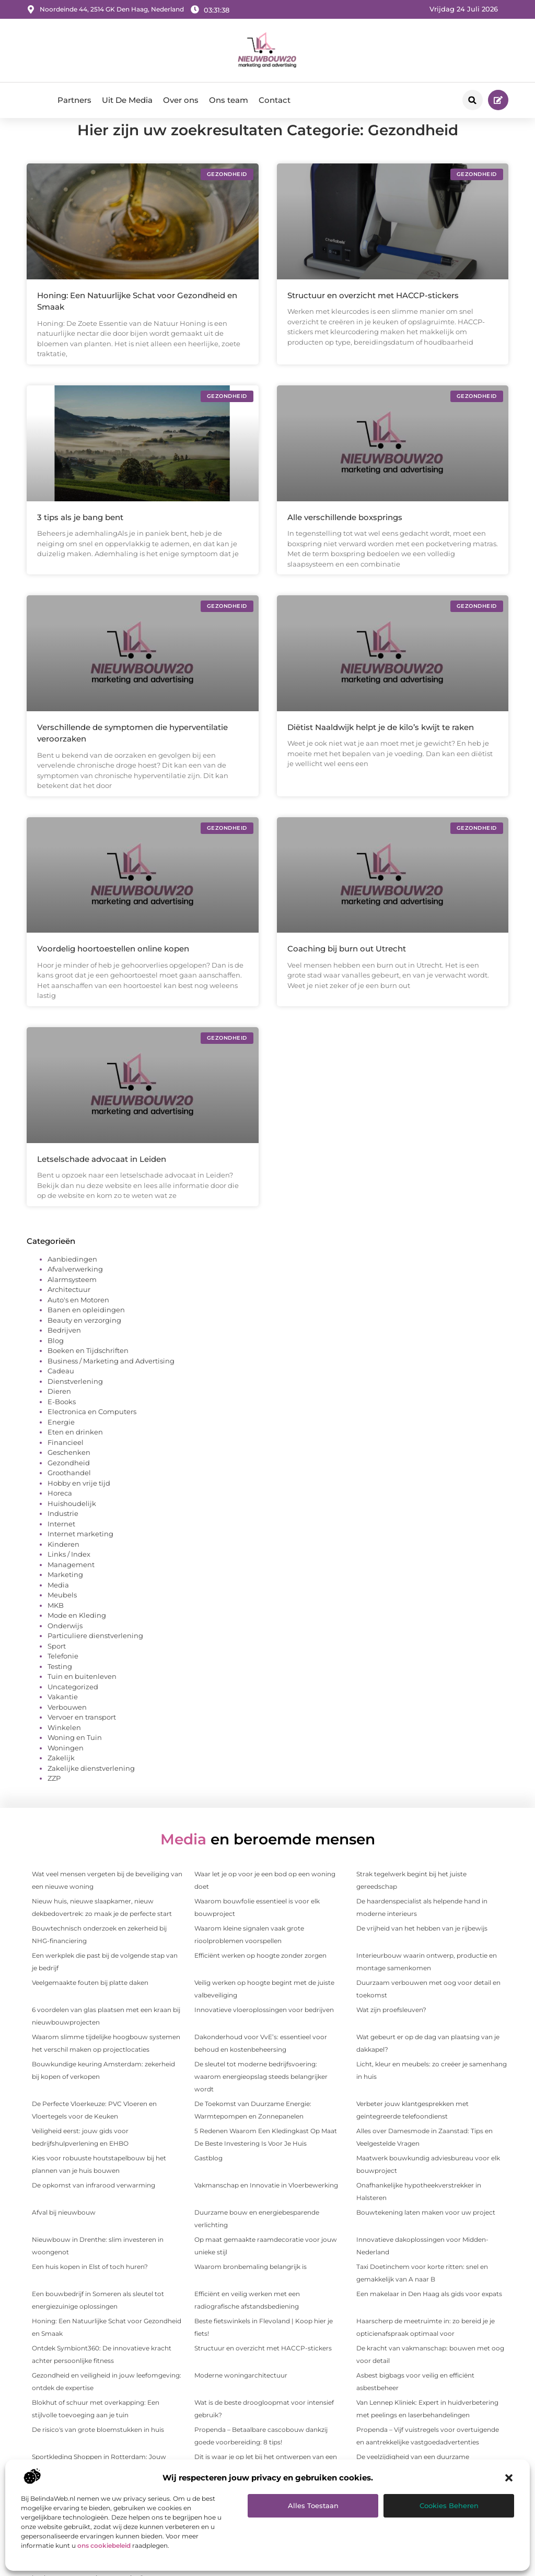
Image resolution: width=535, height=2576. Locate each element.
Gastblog (208, 2177)
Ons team (228, 100)
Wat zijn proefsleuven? (391, 2028)
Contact (274, 100)
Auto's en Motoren (78, 1318)
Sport (57, 1665)
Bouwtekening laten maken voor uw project (425, 2231)
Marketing (65, 1594)
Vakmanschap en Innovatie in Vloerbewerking (266, 2204)
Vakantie (63, 1716)
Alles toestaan (313, 2505)
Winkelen (64, 1746)
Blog (56, 1359)
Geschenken (69, 1471)
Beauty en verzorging (84, 1339)
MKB (56, 1624)
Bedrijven (64, 1349)
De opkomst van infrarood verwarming (93, 2204)
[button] (509, 2478)
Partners (74, 100)
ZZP (54, 1797)
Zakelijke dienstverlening (91, 1787)
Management (71, 1583)
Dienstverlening (75, 1400)
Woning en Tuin (75, 1756)
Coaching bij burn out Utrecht (346, 968)
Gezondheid (69, 1481)
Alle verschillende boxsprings (344, 536)
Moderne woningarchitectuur (240, 2394)
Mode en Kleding (77, 1634)
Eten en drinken (75, 1451)
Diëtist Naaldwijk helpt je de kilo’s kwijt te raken (380, 746)
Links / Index (69, 1573)
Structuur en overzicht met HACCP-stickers (373, 315)
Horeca (60, 1512)
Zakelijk (61, 1777)
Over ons (181, 100)
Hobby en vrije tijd (79, 1502)
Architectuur (69, 1308)
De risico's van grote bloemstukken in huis (98, 2448)
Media (58, 1603)
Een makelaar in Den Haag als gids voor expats (429, 2312)
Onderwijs (65, 1644)
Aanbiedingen (72, 1278)
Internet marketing (80, 1553)
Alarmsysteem (72, 1298)
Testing (60, 1685)
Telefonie (63, 1675)
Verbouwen (67, 1726)
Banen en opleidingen (86, 1329)
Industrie (63, 1532)
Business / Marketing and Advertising (111, 1379)
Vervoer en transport (82, 1736)
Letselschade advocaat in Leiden (101, 1178)
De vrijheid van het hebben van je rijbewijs (421, 1947)
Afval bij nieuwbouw (64, 2231)
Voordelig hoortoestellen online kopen (113, 968)
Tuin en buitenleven (82, 1695)
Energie (61, 1441)
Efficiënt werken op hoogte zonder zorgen (260, 1974)
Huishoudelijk (72, 1522)
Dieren (59, 1410)
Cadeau (61, 1390)
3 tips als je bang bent (80, 536)
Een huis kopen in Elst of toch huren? (90, 2285)
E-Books (62, 1420)
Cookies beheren (449, 2505)
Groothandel (69, 1492)
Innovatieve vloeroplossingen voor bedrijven (264, 2028)
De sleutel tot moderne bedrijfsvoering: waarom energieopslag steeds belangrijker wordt (261, 2095)
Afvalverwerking (75, 1288)
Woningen (66, 1766)
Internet (61, 1542)
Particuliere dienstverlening (95, 1655)
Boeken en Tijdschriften (88, 1370)
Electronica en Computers (92, 1431)
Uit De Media (127, 100)
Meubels (62, 1614)
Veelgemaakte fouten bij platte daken (90, 2001)
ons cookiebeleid (104, 2545)
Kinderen (63, 1563)
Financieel (66, 1461)
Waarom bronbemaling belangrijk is (250, 2285)
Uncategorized (73, 1705)
